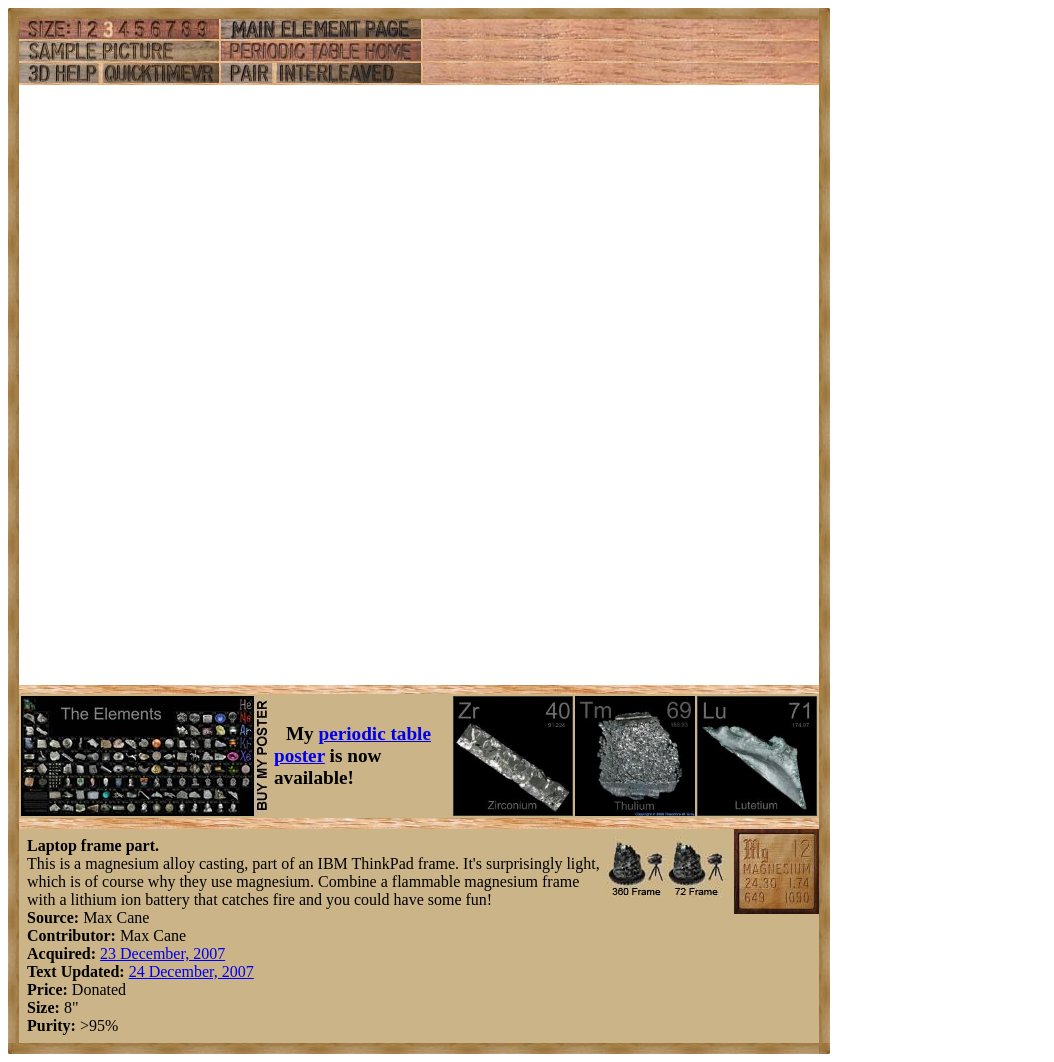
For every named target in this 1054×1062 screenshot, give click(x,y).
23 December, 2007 (162, 953)
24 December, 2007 (191, 971)
